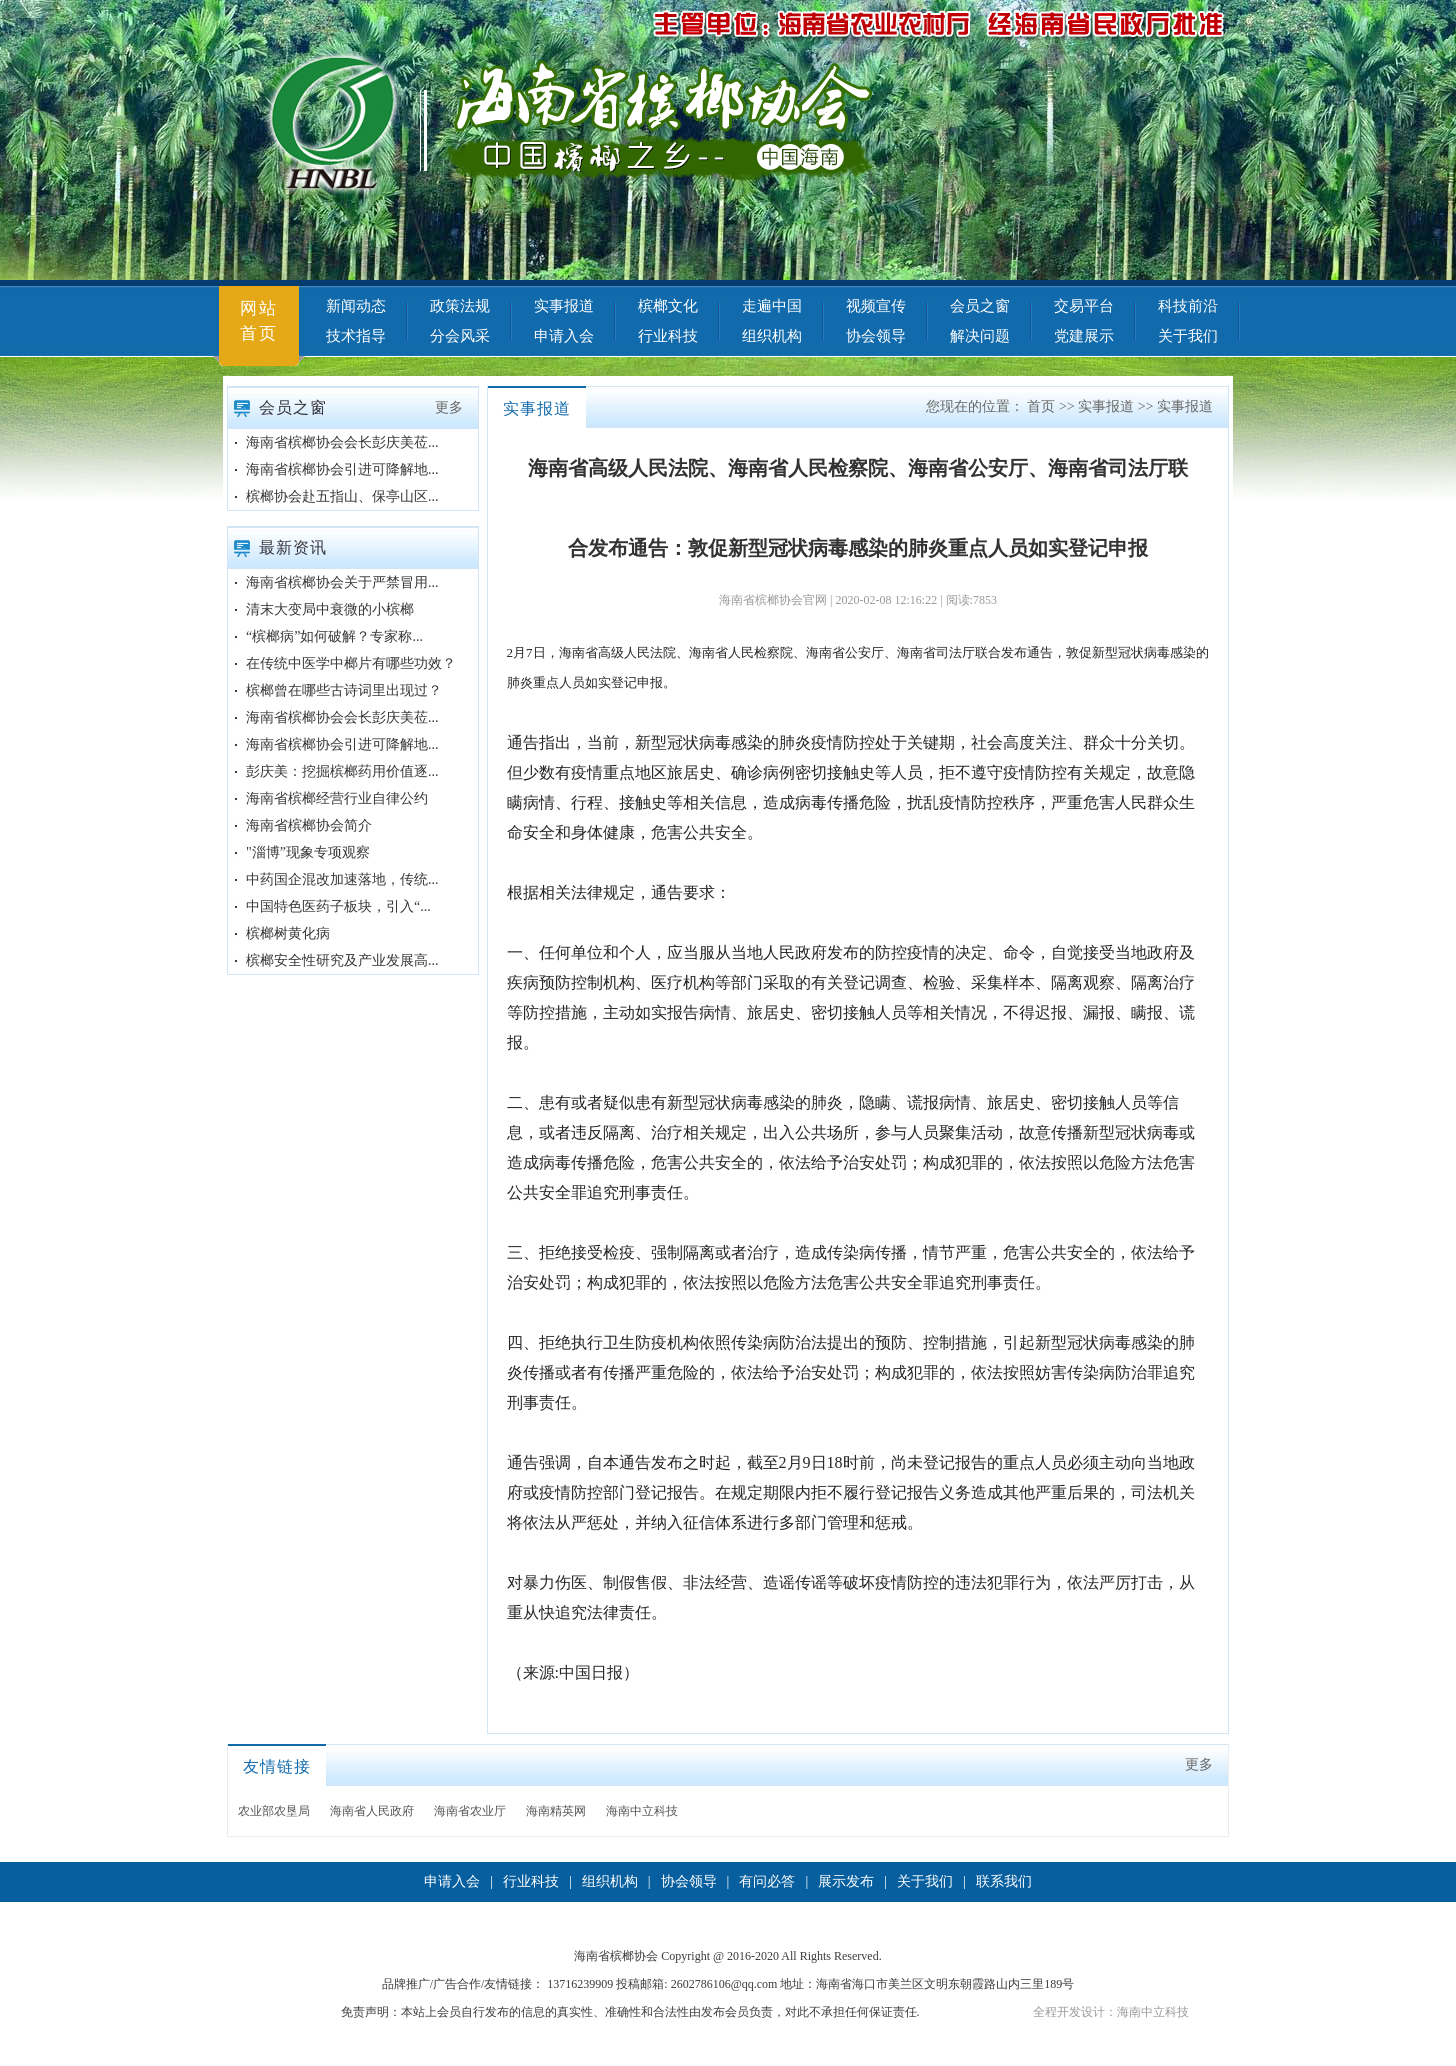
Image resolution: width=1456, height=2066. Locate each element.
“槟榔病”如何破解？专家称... (334, 636)
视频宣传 (876, 306)
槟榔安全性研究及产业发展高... (342, 960)
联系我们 (1004, 1881)
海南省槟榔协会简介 (309, 825)
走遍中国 (772, 306)
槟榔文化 (668, 306)
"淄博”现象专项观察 (308, 852)
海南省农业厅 (470, 1811)
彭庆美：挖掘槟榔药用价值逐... (342, 771)
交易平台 (1084, 306)
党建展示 (1084, 336)
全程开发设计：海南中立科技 (1111, 2012)
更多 (449, 407)
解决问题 (980, 336)
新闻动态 (356, 306)
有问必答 (767, 1881)
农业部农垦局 (274, 1811)
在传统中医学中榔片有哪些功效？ (351, 663)
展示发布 (846, 1881)
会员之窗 (980, 306)
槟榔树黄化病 (288, 933)
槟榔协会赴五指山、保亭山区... (342, 496)
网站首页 (259, 321)
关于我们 (1188, 336)
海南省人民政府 (372, 1811)
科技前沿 (1188, 306)
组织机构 (772, 336)
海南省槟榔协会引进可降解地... (342, 469)
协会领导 (876, 336)
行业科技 (668, 336)
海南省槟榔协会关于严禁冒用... (342, 582)
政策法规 (460, 306)
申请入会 (564, 336)
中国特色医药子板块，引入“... (338, 906)
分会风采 (460, 336)
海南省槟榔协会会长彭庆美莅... (342, 442)
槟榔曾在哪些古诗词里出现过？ (344, 690)
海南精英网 (556, 1811)
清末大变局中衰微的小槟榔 (330, 609)
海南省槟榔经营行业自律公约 (337, 798)
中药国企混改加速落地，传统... (342, 879)
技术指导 (356, 336)
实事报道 (564, 306)
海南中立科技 (642, 1811)
